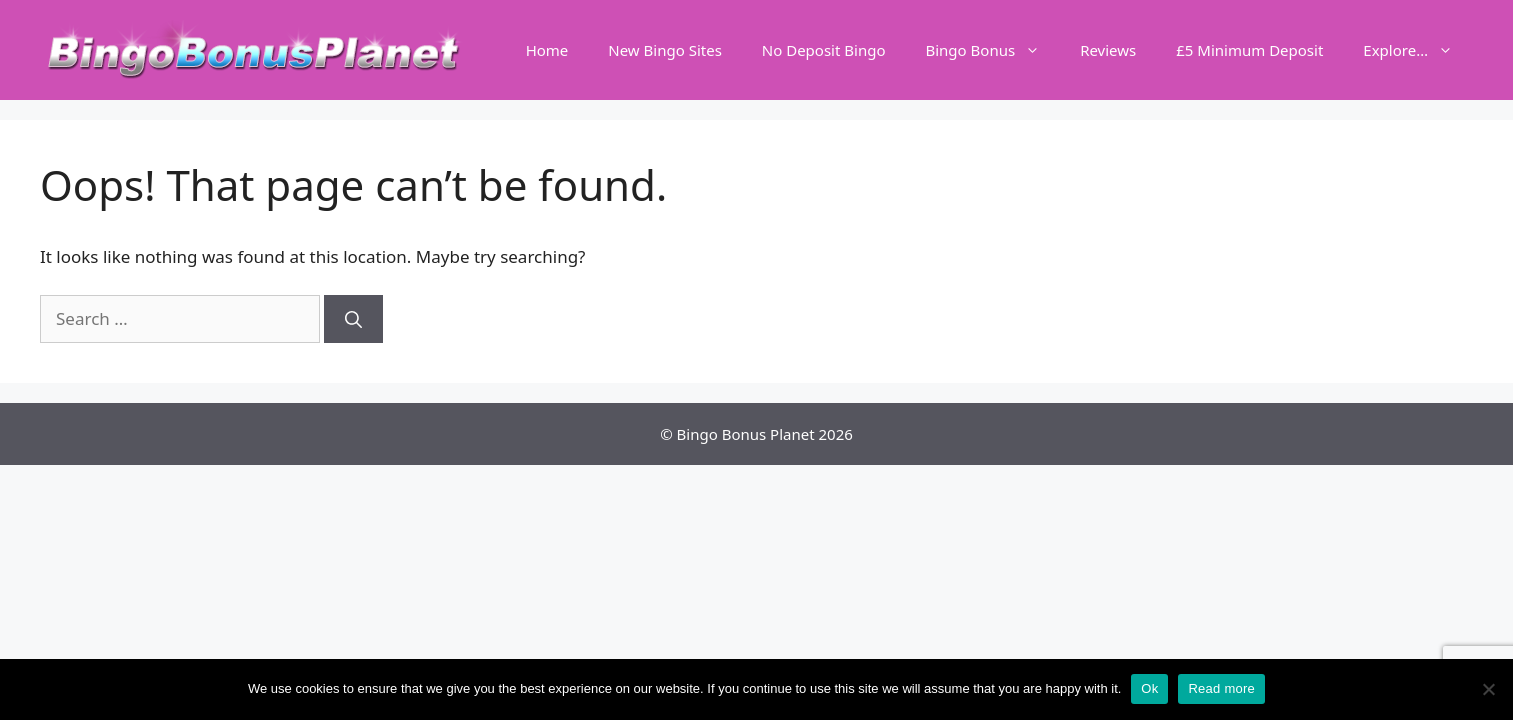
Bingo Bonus (992, 50)
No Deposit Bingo (824, 50)
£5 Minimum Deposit (1249, 50)
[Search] (353, 319)
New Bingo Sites (665, 50)
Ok (1149, 688)
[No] (1488, 689)
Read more (1221, 688)
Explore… (1418, 50)
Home (547, 50)
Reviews (1108, 50)
